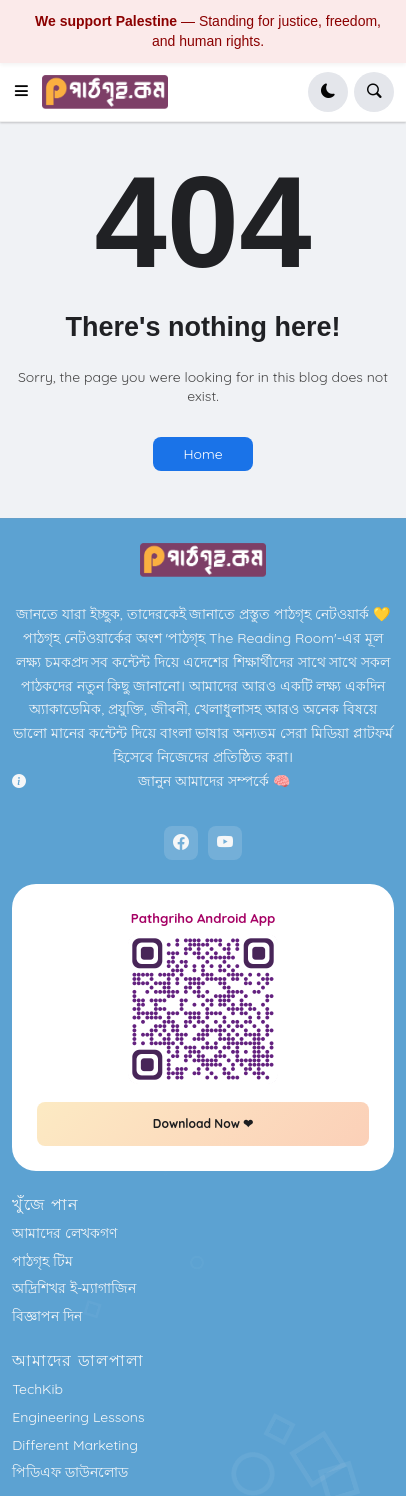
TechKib (37, 1389)
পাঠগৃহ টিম (42, 1261)
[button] (27, 92)
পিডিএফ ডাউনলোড (70, 1472)
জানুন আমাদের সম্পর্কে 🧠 (213, 781)
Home (202, 454)
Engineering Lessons (78, 1417)
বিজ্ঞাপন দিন (47, 1316)
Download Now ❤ (203, 1123)
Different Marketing (75, 1445)
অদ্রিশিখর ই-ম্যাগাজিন (74, 1288)
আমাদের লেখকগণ (64, 1233)
